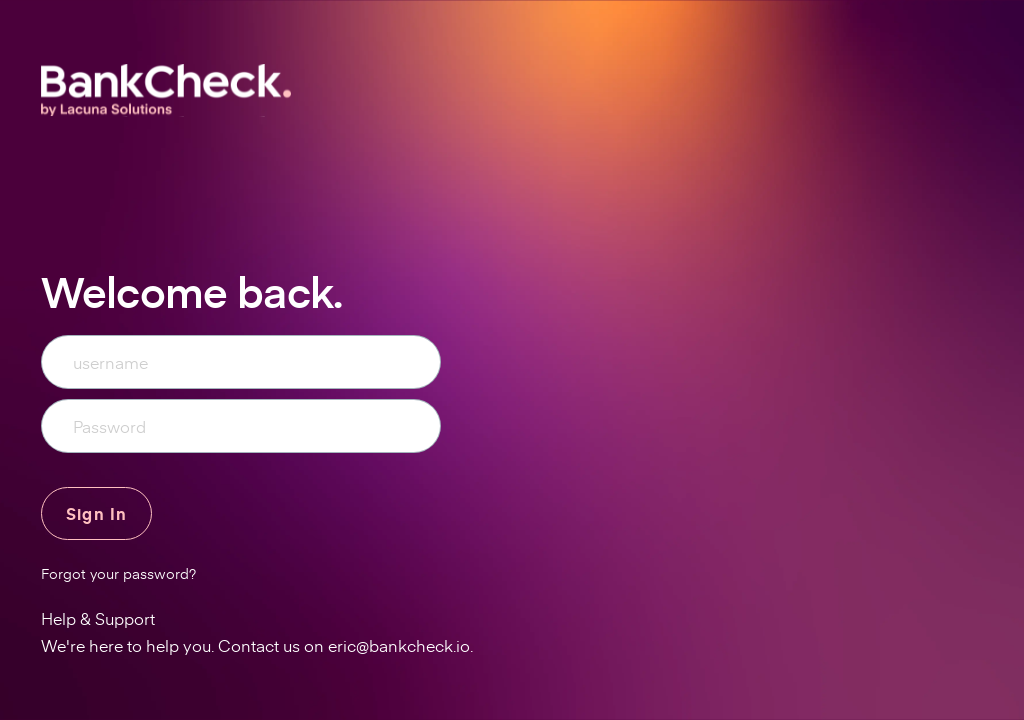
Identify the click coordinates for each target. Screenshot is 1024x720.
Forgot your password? (118, 573)
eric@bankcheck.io (399, 645)
